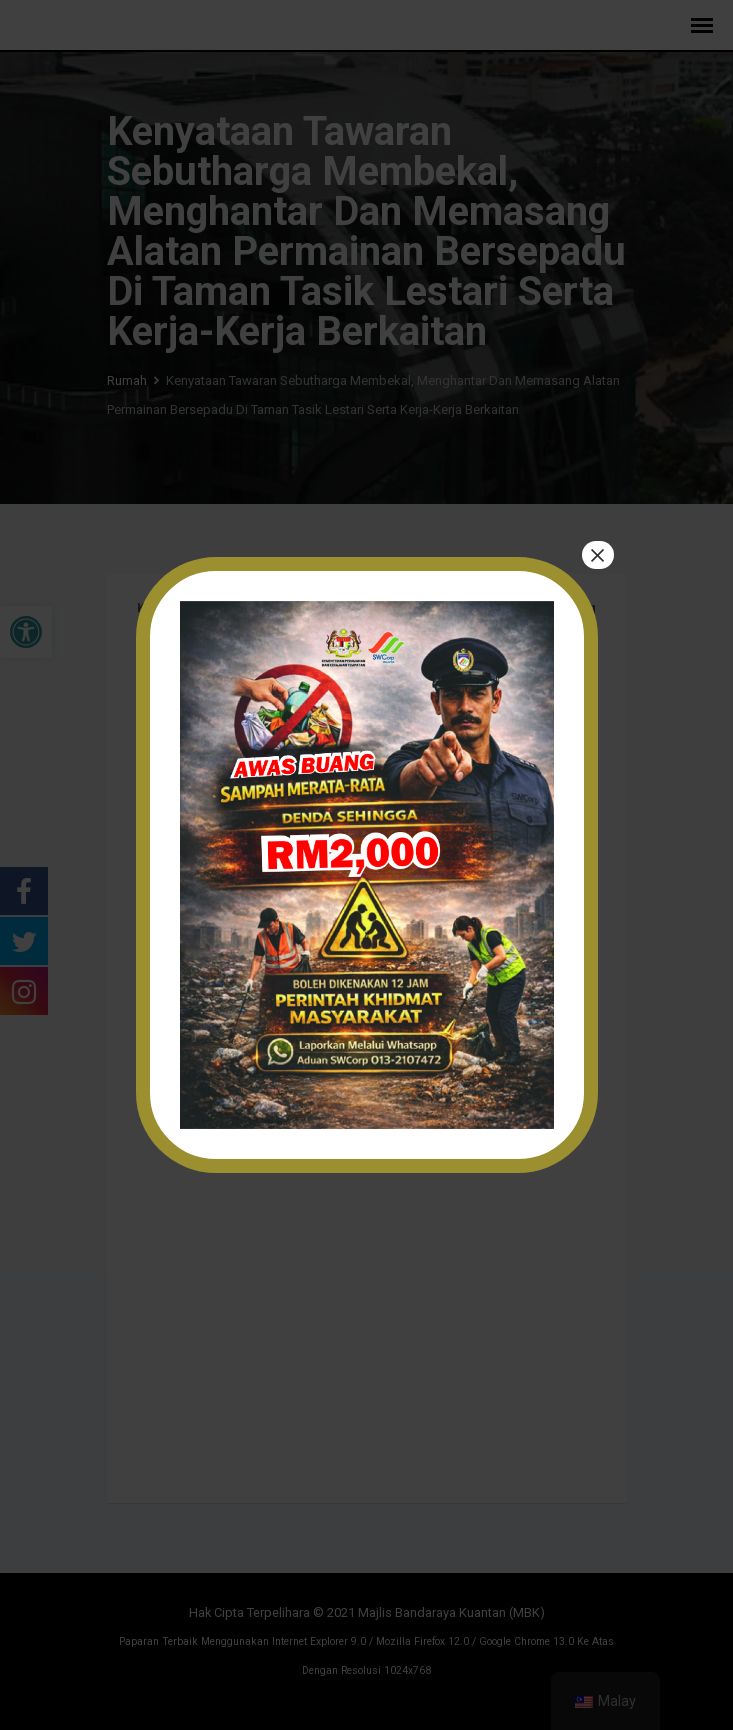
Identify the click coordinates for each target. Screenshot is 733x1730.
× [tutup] (597, 555)
